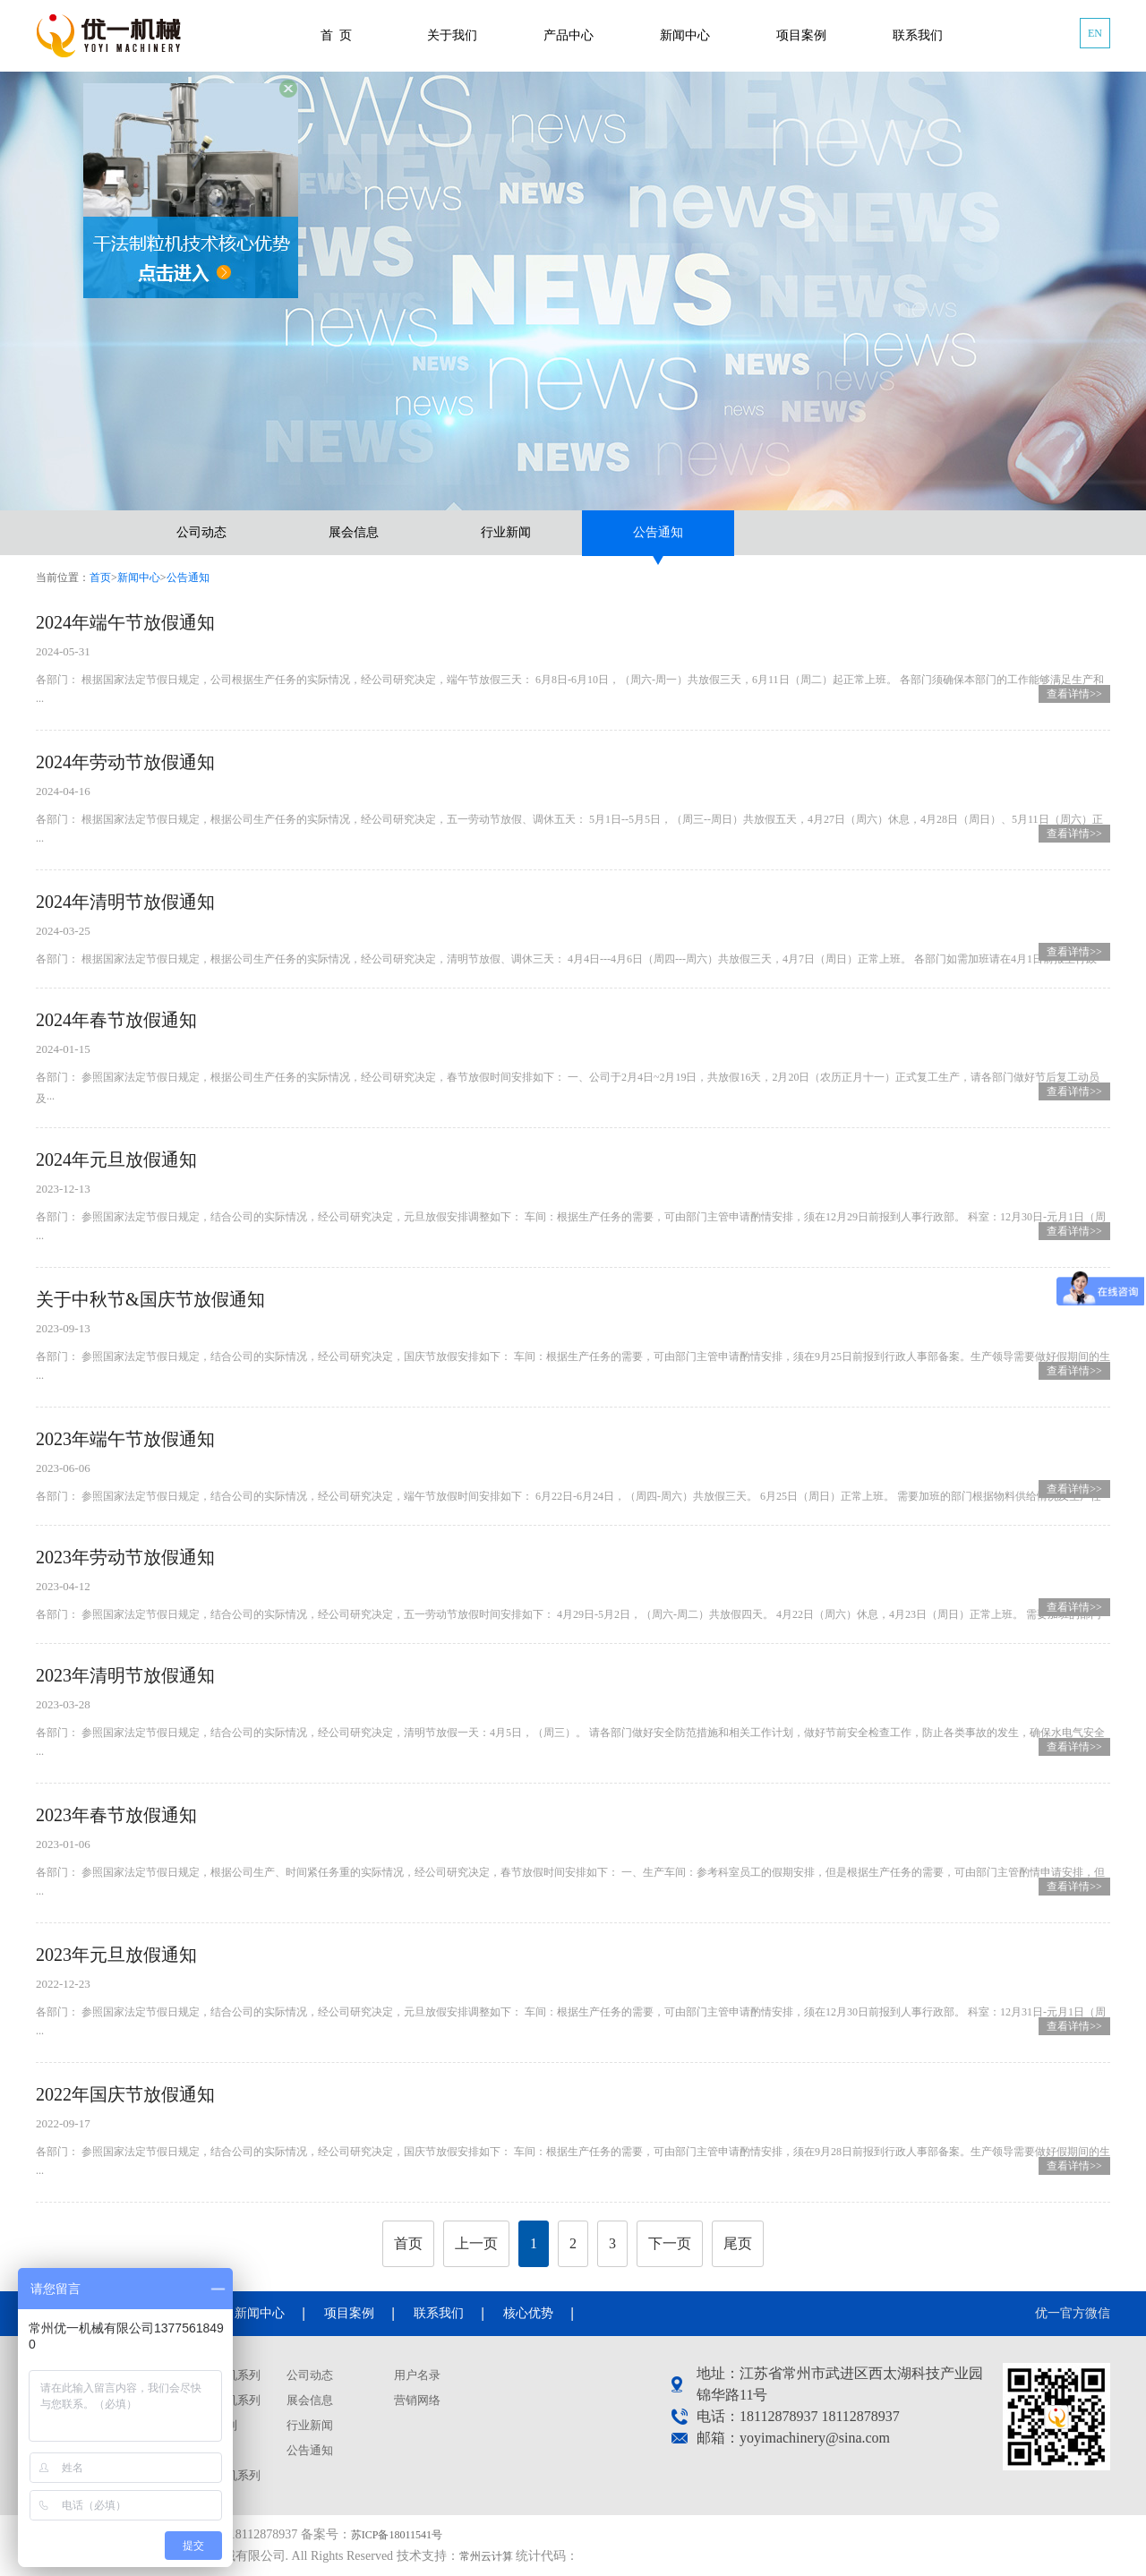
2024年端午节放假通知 (125, 622)
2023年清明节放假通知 (125, 1675)
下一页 (669, 2243)
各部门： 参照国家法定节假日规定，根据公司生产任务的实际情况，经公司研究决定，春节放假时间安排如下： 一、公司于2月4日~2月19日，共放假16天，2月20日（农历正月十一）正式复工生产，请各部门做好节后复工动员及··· (573, 1072)
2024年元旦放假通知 (116, 1159)
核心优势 (528, 2313)
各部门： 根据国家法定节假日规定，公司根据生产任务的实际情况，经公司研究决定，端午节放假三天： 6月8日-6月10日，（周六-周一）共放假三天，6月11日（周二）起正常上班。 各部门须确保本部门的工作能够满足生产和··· (573, 674)
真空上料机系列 (220, 2475)
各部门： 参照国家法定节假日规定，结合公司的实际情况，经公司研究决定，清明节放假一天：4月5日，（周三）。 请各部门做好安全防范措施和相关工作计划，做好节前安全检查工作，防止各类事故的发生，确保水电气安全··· (573, 1727)
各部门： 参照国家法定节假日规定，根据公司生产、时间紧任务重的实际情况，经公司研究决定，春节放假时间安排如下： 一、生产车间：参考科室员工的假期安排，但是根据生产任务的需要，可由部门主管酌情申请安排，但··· (573, 1867)
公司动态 (201, 532)
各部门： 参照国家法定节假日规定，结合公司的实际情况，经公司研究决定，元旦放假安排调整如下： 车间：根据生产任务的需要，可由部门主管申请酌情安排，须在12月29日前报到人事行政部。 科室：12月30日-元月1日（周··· (573, 1212)
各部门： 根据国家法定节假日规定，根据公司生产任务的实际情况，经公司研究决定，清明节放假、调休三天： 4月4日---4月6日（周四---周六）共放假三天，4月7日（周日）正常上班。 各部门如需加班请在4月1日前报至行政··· (573, 943)
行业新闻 (506, 532)
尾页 (737, 2243)
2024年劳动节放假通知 (125, 762)
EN (1095, 33)
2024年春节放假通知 (116, 1020)
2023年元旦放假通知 (116, 1954)
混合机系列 (208, 2425)
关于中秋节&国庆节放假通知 (150, 1299)
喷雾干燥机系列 (220, 2400)
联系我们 (918, 35)
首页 (100, 577)
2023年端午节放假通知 (125, 1439)
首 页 (336, 35)
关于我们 (452, 35)
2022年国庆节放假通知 (125, 2094)
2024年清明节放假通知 (125, 901)
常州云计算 (486, 2556)
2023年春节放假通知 (116, 1815)
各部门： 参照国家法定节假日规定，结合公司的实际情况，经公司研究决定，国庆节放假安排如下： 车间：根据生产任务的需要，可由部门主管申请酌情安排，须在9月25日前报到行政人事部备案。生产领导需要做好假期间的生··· (573, 1351)
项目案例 (801, 35)
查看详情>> (1074, 694)
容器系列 (202, 2450)
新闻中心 (685, 35)
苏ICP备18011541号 (396, 2535)
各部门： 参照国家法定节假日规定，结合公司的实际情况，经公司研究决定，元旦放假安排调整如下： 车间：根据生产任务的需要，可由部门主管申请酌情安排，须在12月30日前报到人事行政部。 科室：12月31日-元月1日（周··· (573, 2007)
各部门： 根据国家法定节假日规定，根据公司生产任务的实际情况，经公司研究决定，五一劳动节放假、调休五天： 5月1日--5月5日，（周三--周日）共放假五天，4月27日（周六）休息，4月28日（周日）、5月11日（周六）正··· (573, 814)
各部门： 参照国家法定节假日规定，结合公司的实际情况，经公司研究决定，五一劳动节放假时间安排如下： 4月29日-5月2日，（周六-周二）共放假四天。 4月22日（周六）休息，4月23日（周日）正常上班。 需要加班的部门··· (573, 1599)
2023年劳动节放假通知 (125, 1557)
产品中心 (568, 35)
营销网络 (417, 2400)
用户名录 (417, 2375)
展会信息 (354, 532)
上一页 (476, 2243)
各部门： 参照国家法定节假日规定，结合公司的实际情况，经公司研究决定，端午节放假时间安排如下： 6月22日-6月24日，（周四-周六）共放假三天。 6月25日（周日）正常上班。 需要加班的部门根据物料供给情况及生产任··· (573, 1480)
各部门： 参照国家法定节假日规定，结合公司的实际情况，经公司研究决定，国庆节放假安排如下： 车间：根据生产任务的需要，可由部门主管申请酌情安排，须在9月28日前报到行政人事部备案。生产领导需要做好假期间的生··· (573, 2146)
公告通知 (658, 532)
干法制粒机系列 (220, 2375)
